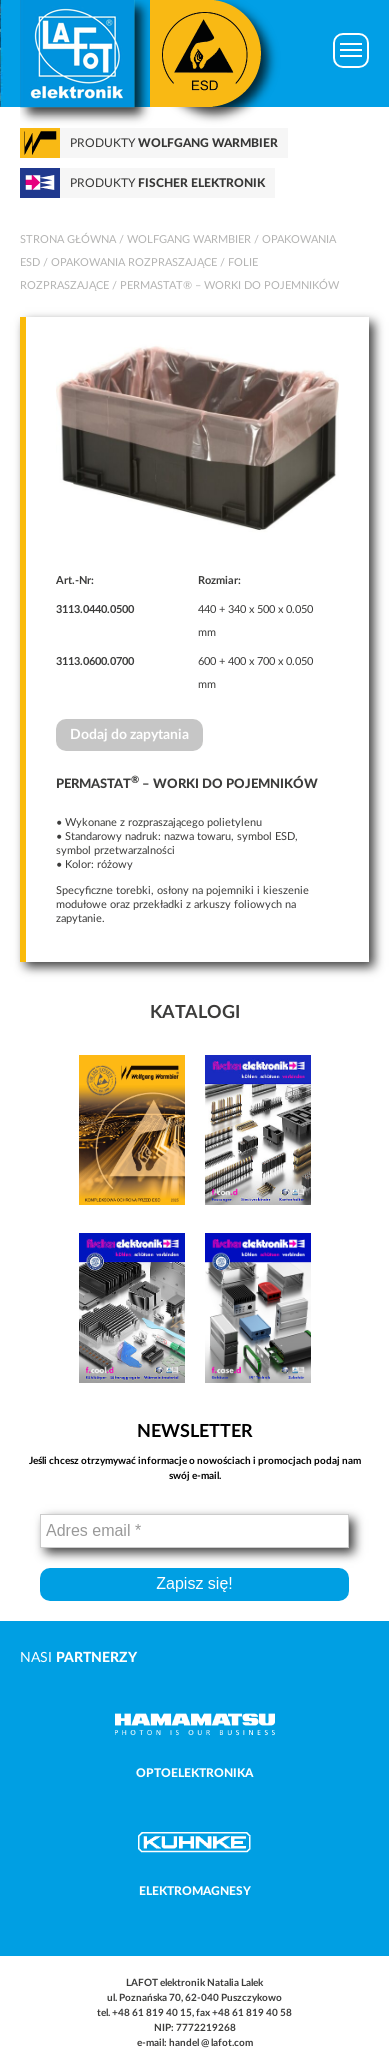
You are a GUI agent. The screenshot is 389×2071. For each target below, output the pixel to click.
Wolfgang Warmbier (189, 239)
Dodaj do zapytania (129, 735)
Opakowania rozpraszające (134, 262)
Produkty (174, 143)
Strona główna (68, 239)
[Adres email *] (194, 1531)
